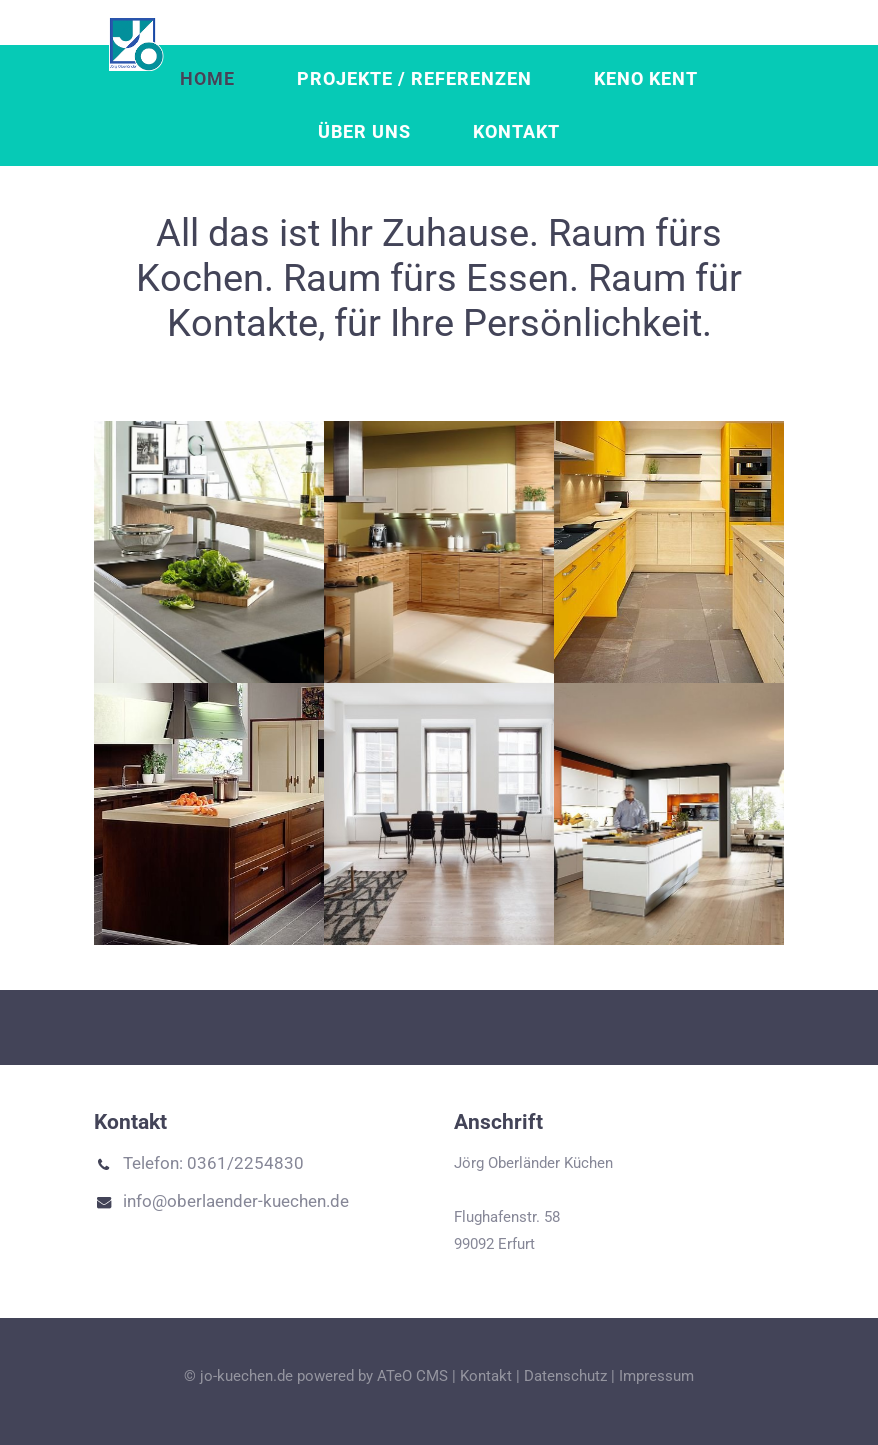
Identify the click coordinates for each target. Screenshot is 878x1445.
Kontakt (516, 132)
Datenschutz (565, 1376)
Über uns (364, 132)
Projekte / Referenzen (414, 79)
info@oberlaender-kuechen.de (221, 1202)
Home (207, 79)
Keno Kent (646, 79)
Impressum (656, 1376)
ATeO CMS (412, 1376)
